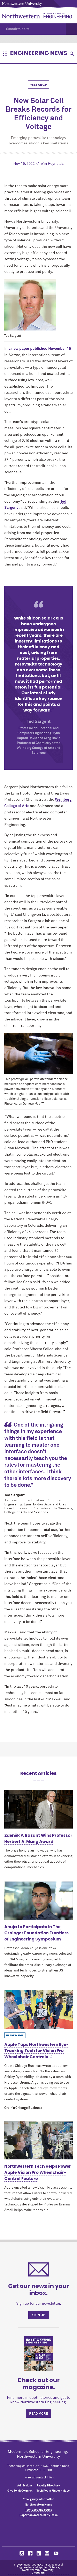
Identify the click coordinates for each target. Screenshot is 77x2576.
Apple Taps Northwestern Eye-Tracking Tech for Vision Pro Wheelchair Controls (36, 2051)
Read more (38, 2413)
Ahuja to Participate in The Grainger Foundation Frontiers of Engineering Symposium (36, 1933)
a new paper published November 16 (39, 349)
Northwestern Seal (38, 2532)
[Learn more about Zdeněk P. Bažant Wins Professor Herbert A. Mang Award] (38, 1809)
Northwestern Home (38, 2504)
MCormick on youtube (56, 2553)
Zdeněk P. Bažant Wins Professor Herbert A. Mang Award (38, 1838)
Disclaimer (39, 2572)
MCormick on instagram (47, 2553)
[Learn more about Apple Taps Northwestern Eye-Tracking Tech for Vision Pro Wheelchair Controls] (38, 2009)
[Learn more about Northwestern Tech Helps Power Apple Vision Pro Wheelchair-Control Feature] (38, 2140)
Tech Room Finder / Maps (53, 2490)
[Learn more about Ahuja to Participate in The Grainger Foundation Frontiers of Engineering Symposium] (38, 1901)
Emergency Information (38, 2499)
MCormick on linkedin (39, 2553)
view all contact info (38, 2477)
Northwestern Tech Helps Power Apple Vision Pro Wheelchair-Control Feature (37, 2172)
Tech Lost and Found (38, 2509)
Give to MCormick (19, 2490)
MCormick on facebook (30, 2553)
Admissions (24, 2485)
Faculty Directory (48, 2485)
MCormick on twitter (21, 2553)
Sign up (38, 2315)
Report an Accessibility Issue (39, 2515)
